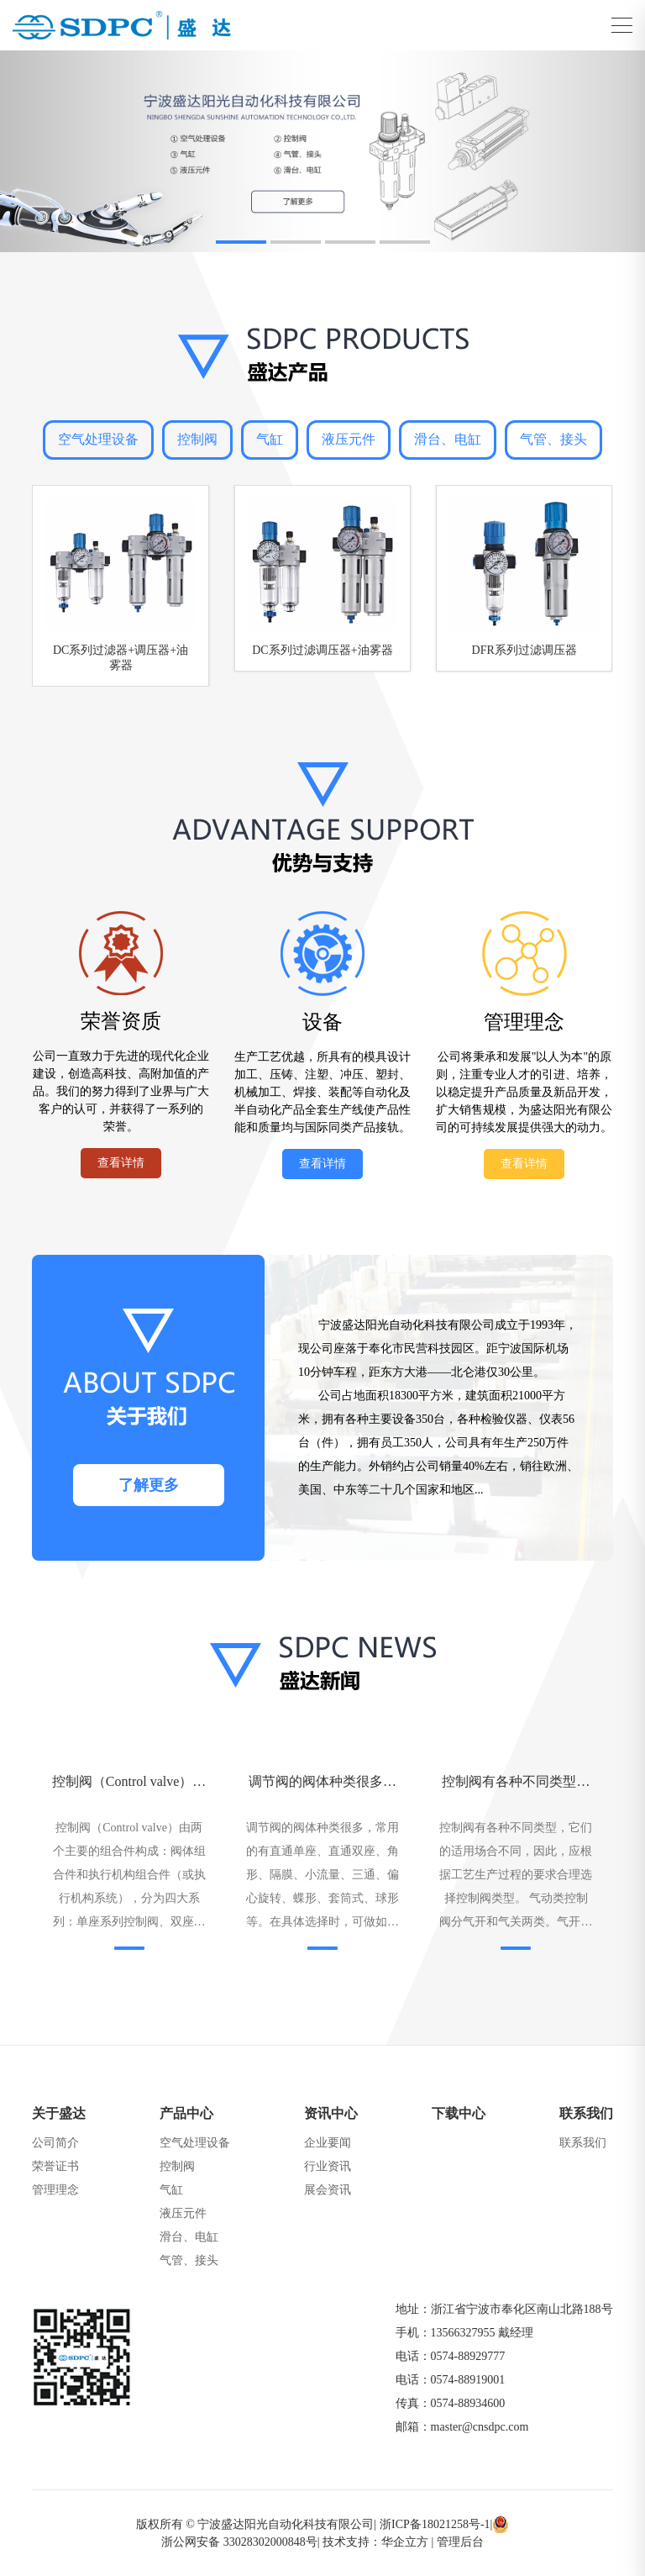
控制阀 (197, 439)
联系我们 (586, 2113)
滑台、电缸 (447, 439)
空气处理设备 (98, 439)
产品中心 (186, 2113)
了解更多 (148, 1485)
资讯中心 (331, 2113)
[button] (241, 242)
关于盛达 (59, 2113)
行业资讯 (327, 2166)
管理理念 (55, 2190)
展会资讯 (327, 2190)
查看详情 (120, 1162)
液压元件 (348, 439)
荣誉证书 (55, 2166)
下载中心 (458, 2113)
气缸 (269, 439)
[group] (322, 151)
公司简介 (55, 2142)
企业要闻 (327, 2142)
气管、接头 (553, 439)
